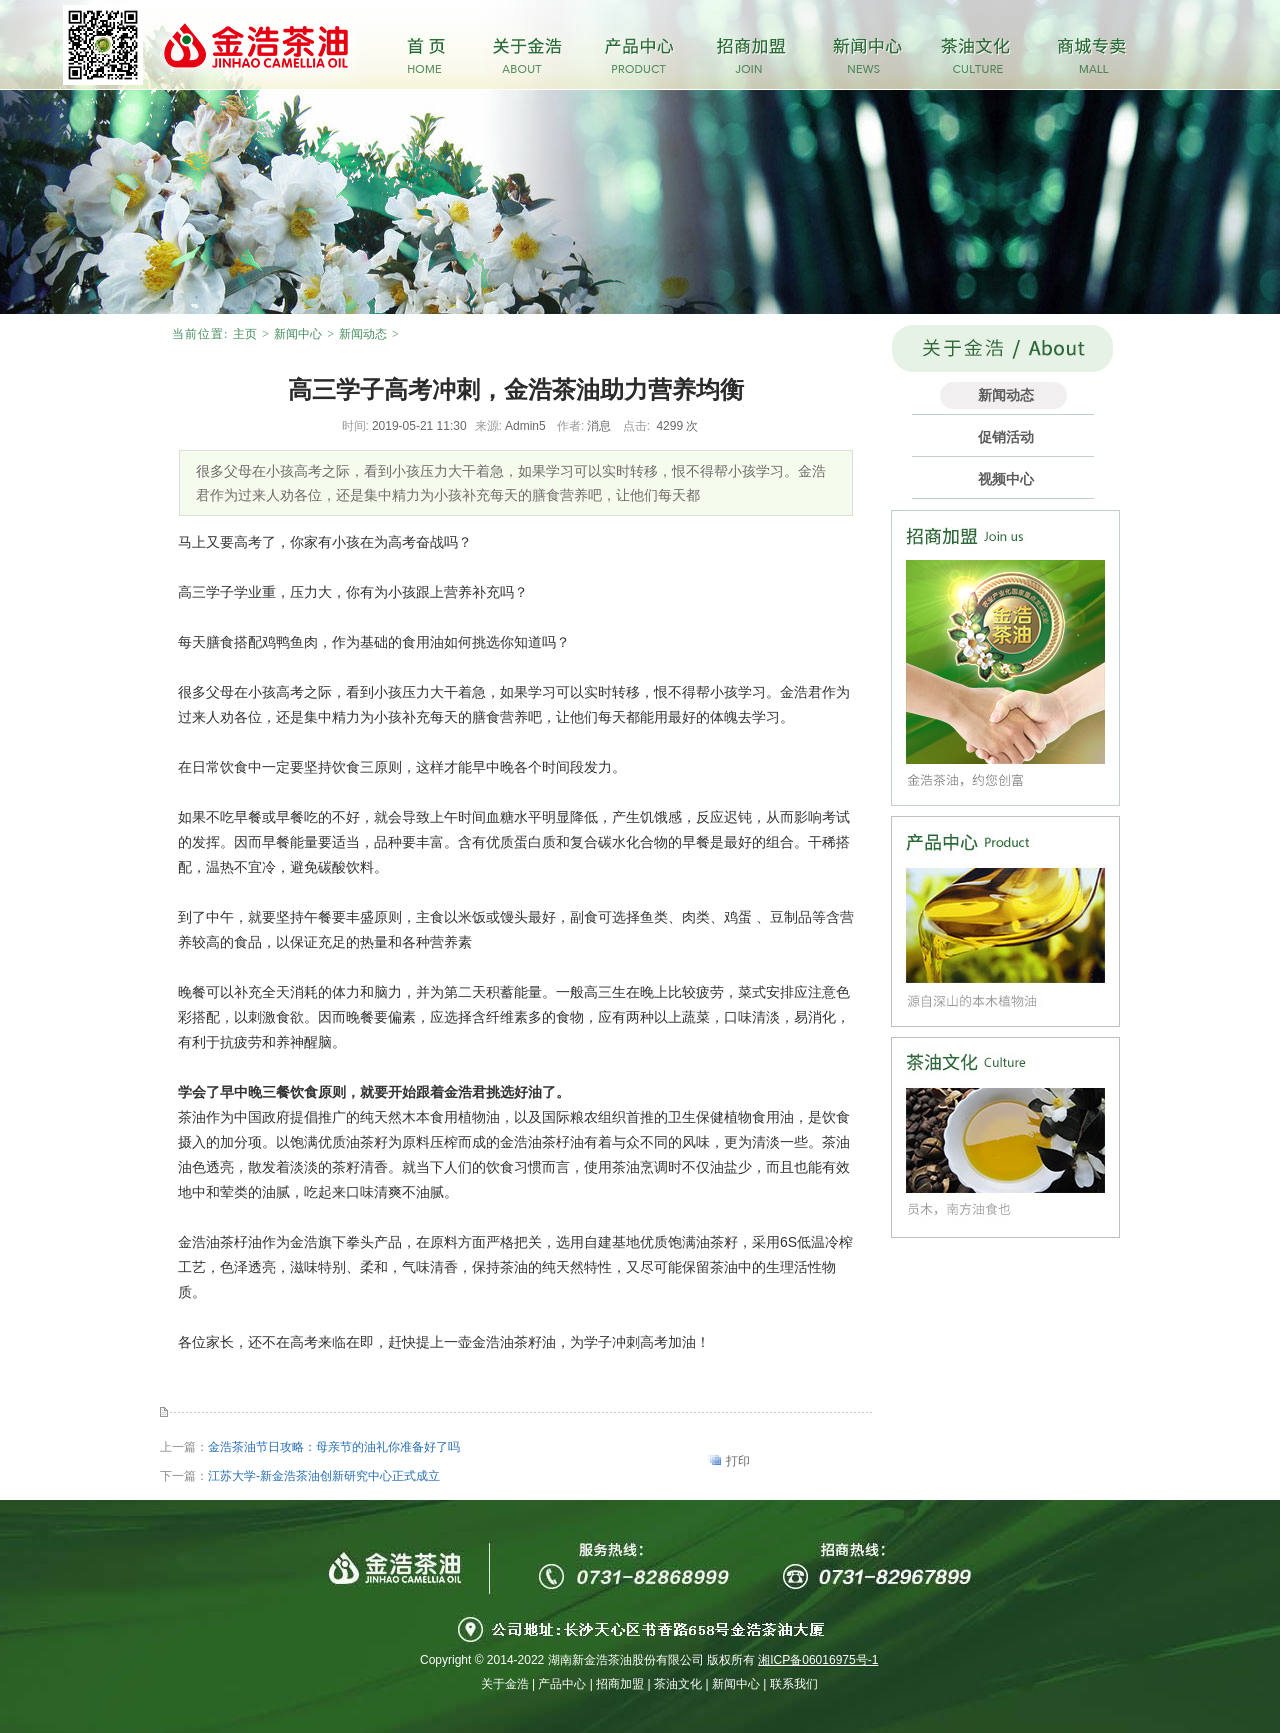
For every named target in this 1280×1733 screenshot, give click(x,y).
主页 (245, 334)
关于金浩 (505, 1684)
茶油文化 (678, 1684)
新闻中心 (298, 334)
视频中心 (1006, 479)
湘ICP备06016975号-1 (818, 1660)
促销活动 (1006, 437)
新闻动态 (363, 334)
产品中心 (562, 1684)
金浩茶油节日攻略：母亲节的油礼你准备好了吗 (334, 1447)
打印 (738, 1461)
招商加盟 (620, 1684)
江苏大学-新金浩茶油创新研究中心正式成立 (324, 1476)
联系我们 (794, 1684)
